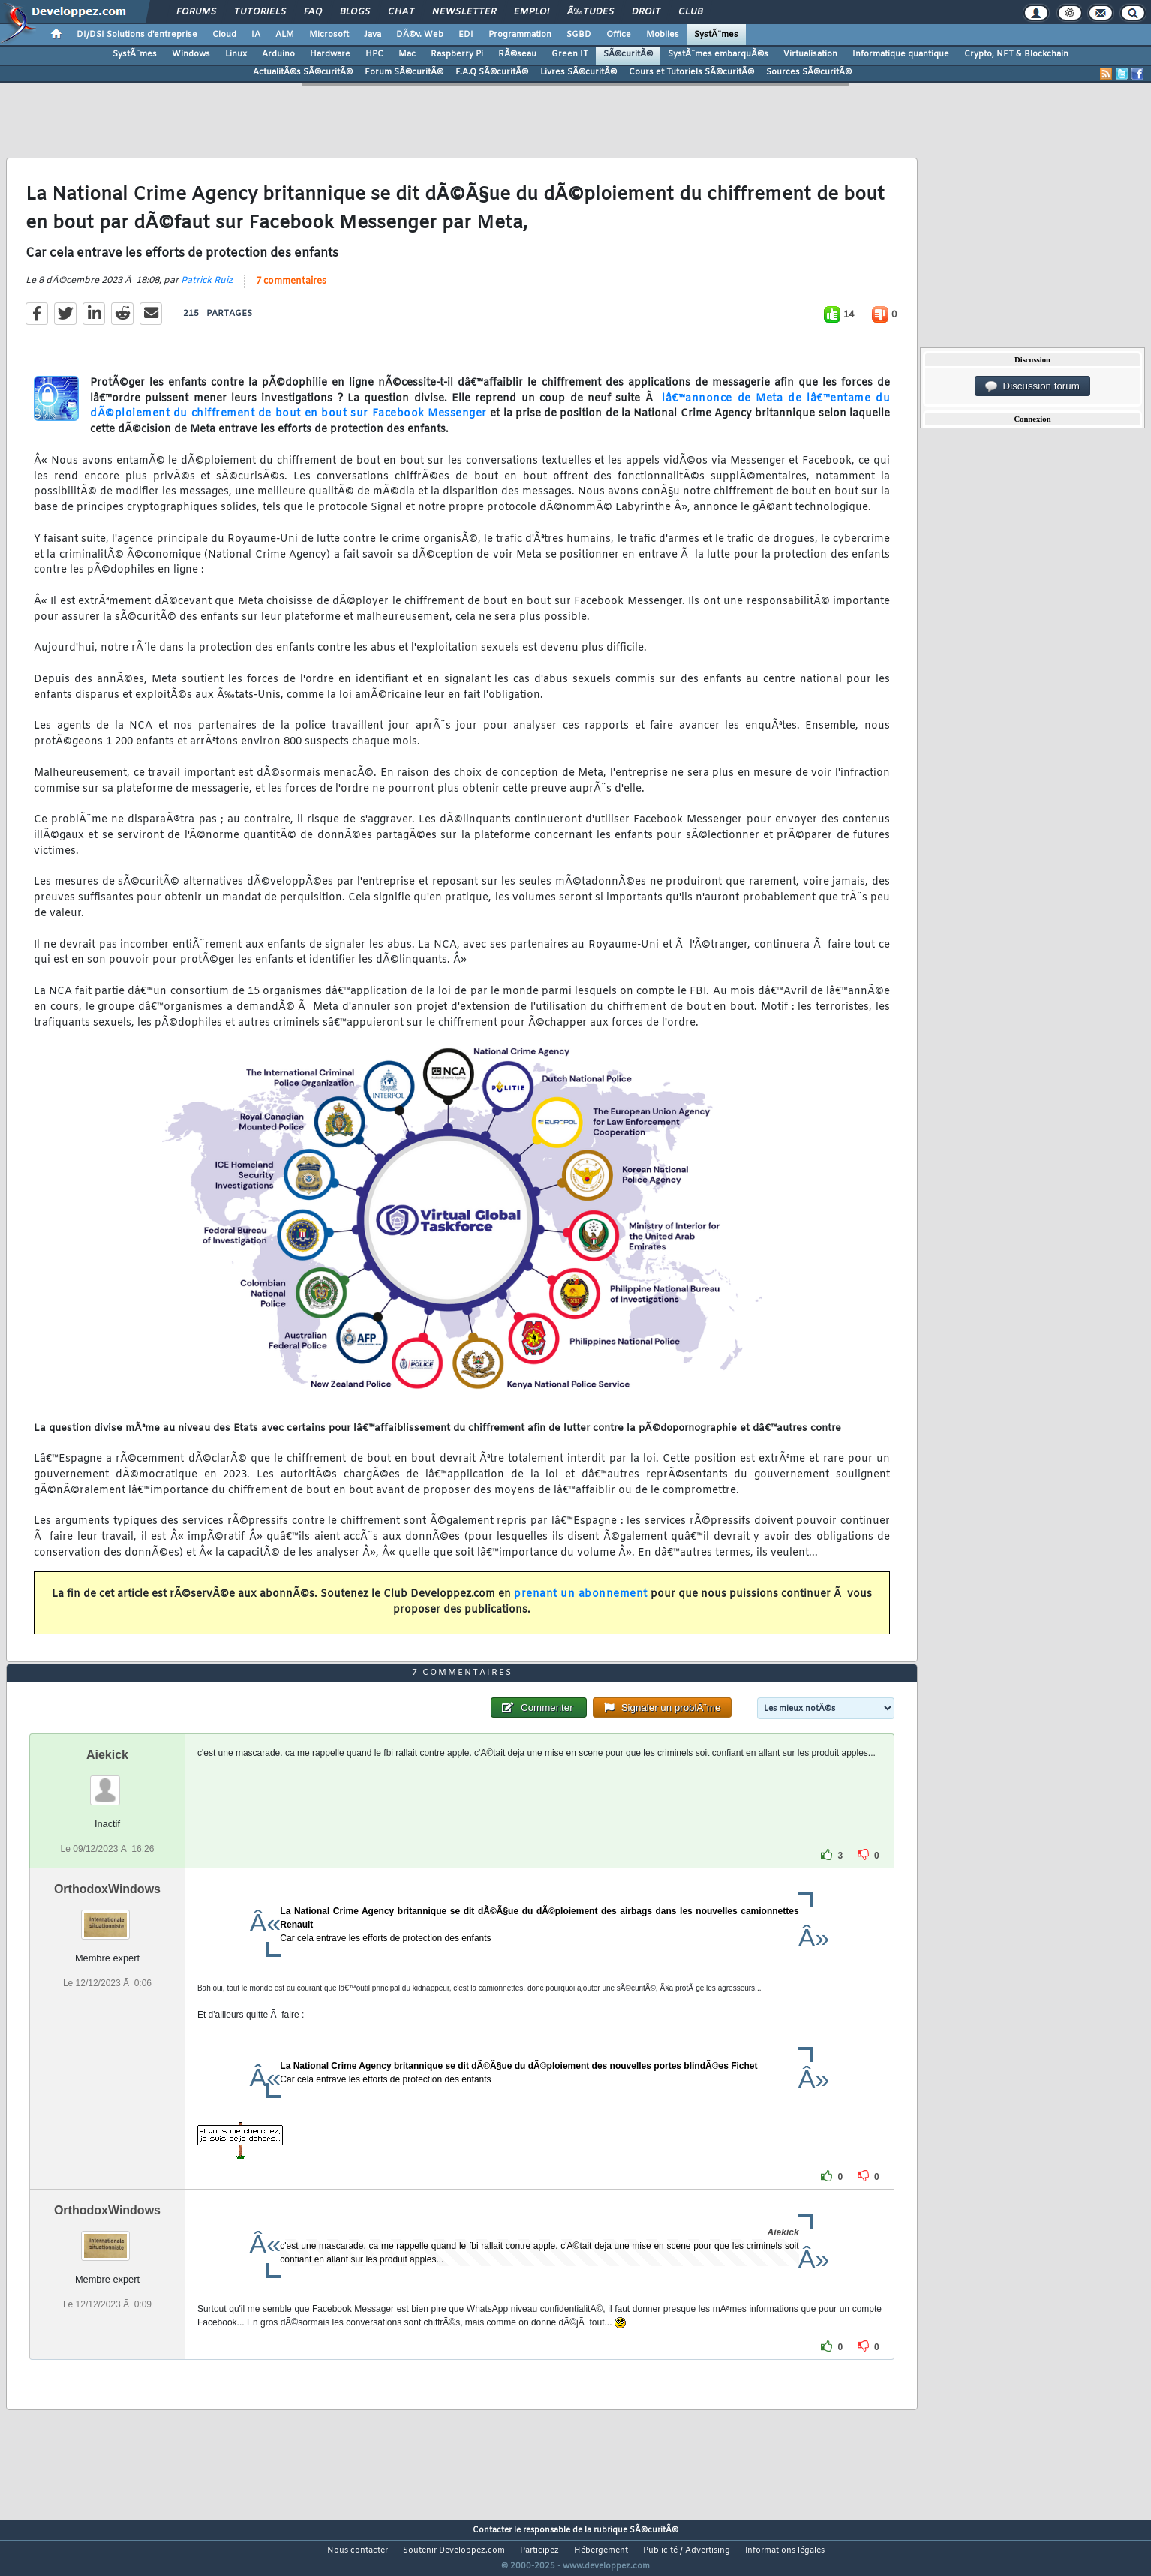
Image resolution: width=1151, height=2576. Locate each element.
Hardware (330, 54)
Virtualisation (810, 54)
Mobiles (662, 34)
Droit (646, 12)
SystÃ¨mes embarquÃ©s (718, 54)
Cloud (224, 34)
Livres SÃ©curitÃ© (578, 72)
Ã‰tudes (590, 12)
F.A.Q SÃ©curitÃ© (491, 72)
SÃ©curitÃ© (628, 54)
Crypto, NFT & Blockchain (1016, 54)
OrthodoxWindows (107, 1917)
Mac (407, 54)
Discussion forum (1032, 386)
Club (690, 12)
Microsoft (329, 34)
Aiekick (107, 1782)
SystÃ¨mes (716, 34)
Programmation (519, 34)
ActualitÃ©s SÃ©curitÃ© (303, 72)
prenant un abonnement (581, 1604)
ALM (284, 34)
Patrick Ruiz (207, 290)
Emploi (531, 12)
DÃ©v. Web (419, 34)
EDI (465, 34)
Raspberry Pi (457, 54)
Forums (196, 12)
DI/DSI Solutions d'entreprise (137, 34)
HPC (374, 54)
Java (372, 34)
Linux (236, 54)
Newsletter (464, 12)
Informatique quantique (900, 54)
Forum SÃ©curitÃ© (404, 72)
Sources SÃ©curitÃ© (809, 72)
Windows (191, 54)
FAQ (312, 12)
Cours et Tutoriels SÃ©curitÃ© (691, 72)
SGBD (578, 34)
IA (255, 34)
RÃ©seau (517, 54)
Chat (401, 12)
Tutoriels (260, 12)
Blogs (354, 12)
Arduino (278, 54)
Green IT (569, 54)
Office (618, 34)
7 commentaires (291, 290)
